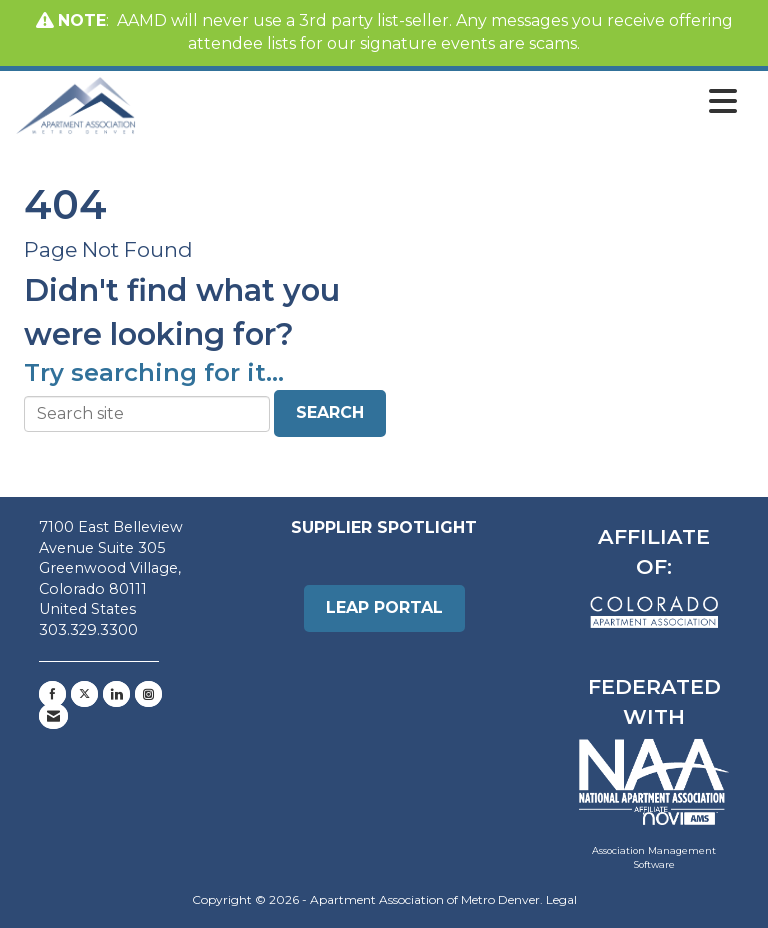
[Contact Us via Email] (53, 716)
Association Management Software (655, 840)
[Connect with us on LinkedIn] (116, 694)
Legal (561, 899)
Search (330, 412)
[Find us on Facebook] (52, 694)
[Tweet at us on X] (84, 694)
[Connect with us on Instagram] (148, 694)
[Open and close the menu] (442, 102)
